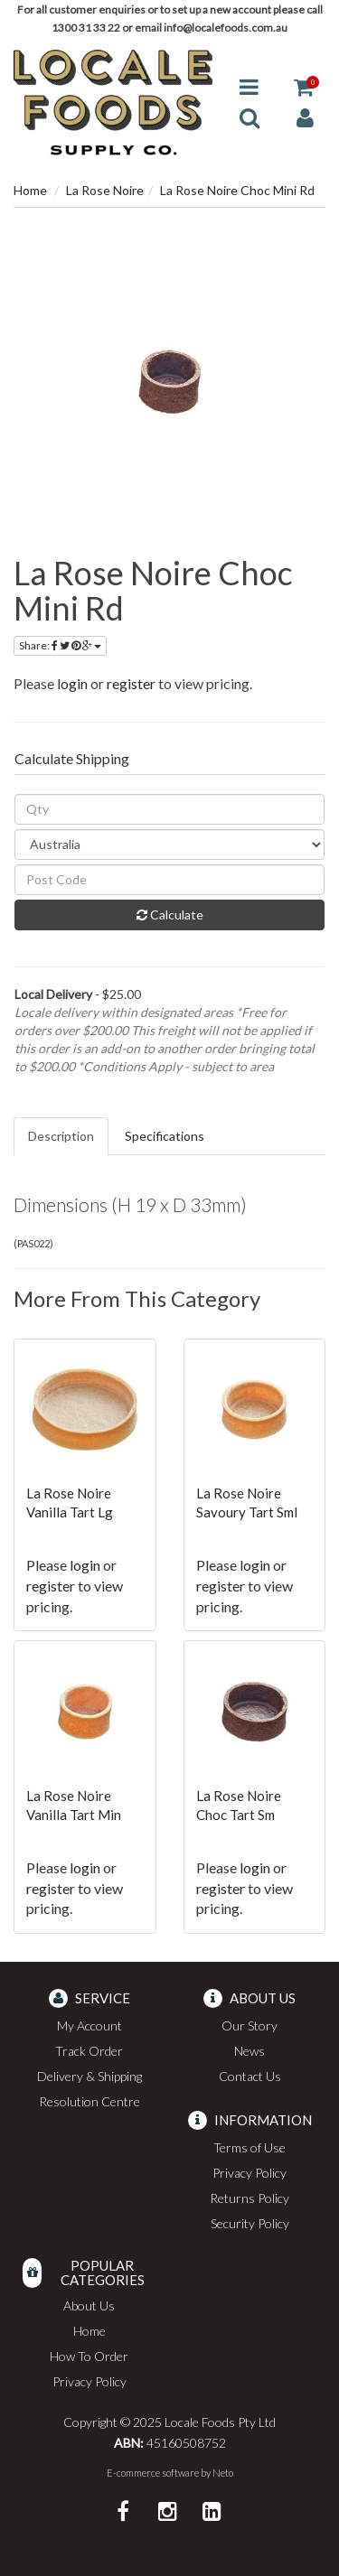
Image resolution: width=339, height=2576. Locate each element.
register (131, 683)
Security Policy (250, 2223)
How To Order (89, 2356)
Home (30, 190)
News (249, 2050)
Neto (222, 2472)
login (72, 683)
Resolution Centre (89, 2101)
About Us (89, 2305)
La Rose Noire (105, 190)
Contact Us (250, 2076)
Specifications (164, 1135)
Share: (60, 645)
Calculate (170, 914)
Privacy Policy (249, 2172)
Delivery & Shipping (89, 2076)
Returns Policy (249, 2198)
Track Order (89, 2050)
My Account (89, 2025)
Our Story (249, 2025)
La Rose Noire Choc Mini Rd (237, 190)
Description (61, 1135)
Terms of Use (249, 2147)
